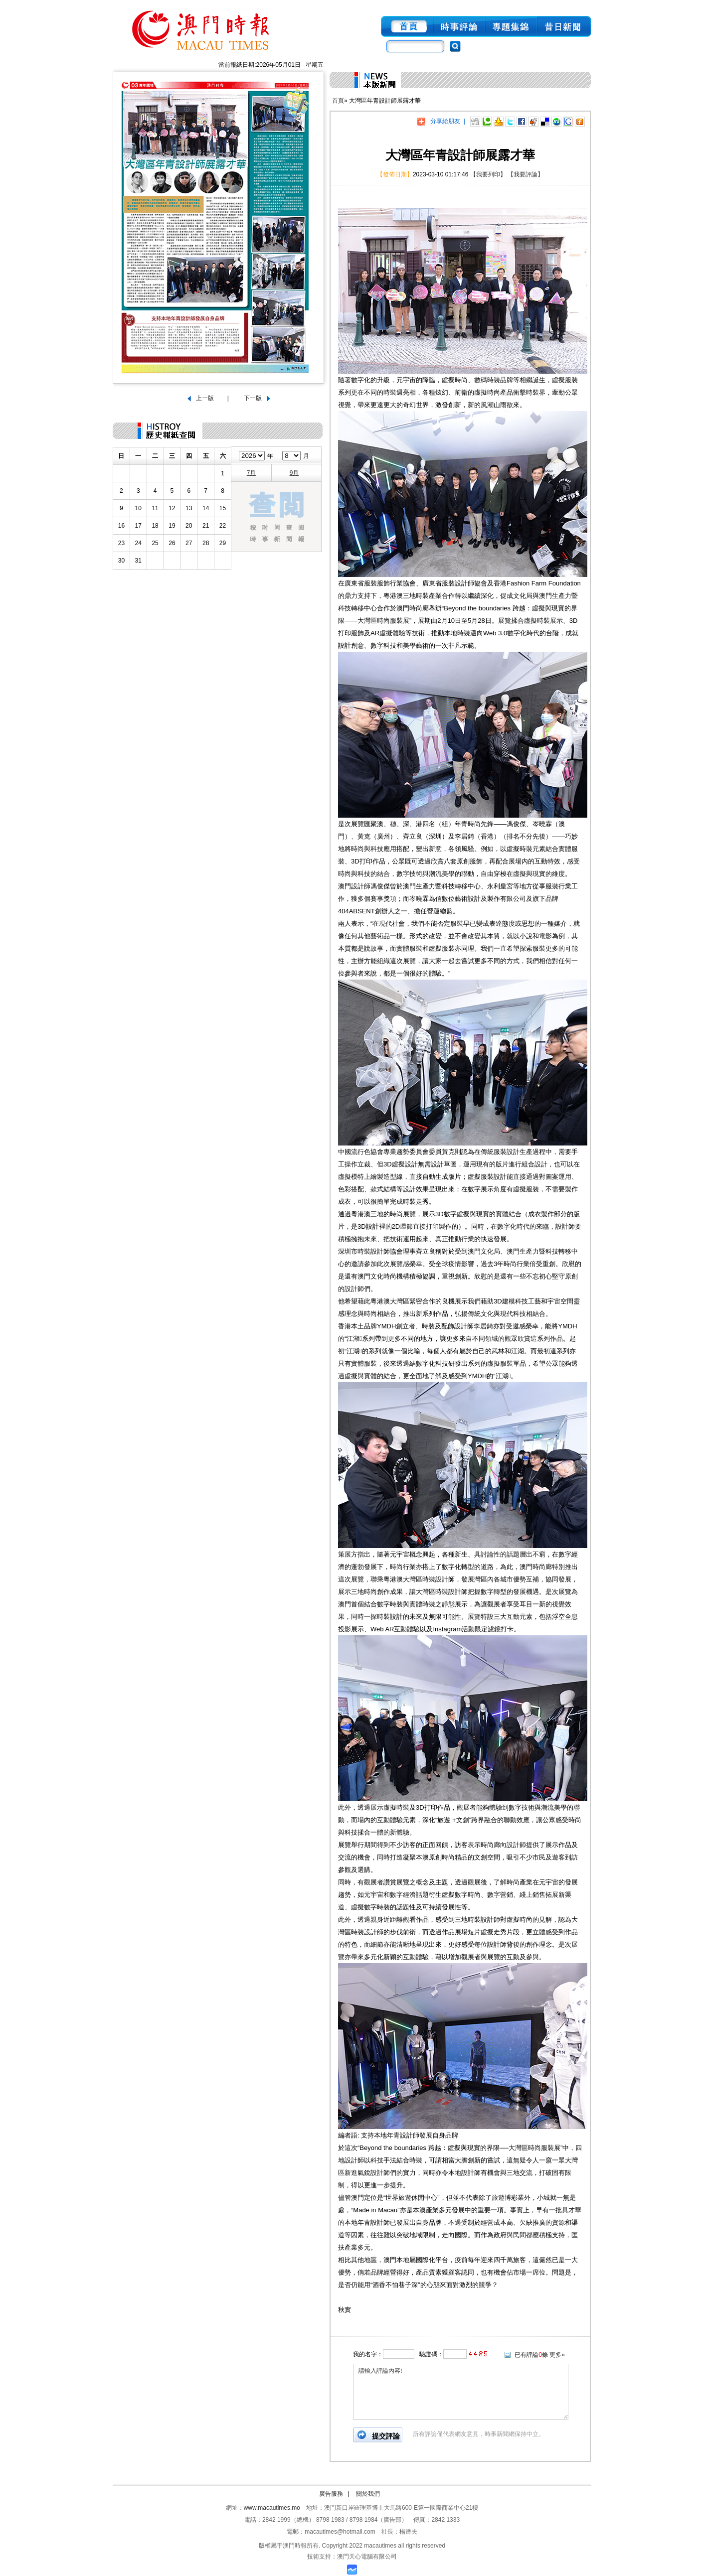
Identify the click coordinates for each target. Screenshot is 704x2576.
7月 (251, 472)
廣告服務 (331, 2493)
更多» (557, 2354)
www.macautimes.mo (272, 2507)
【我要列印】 (488, 174)
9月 (294, 472)
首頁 (338, 100)
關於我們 (368, 2493)
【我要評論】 (525, 174)
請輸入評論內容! (460, 2392)
